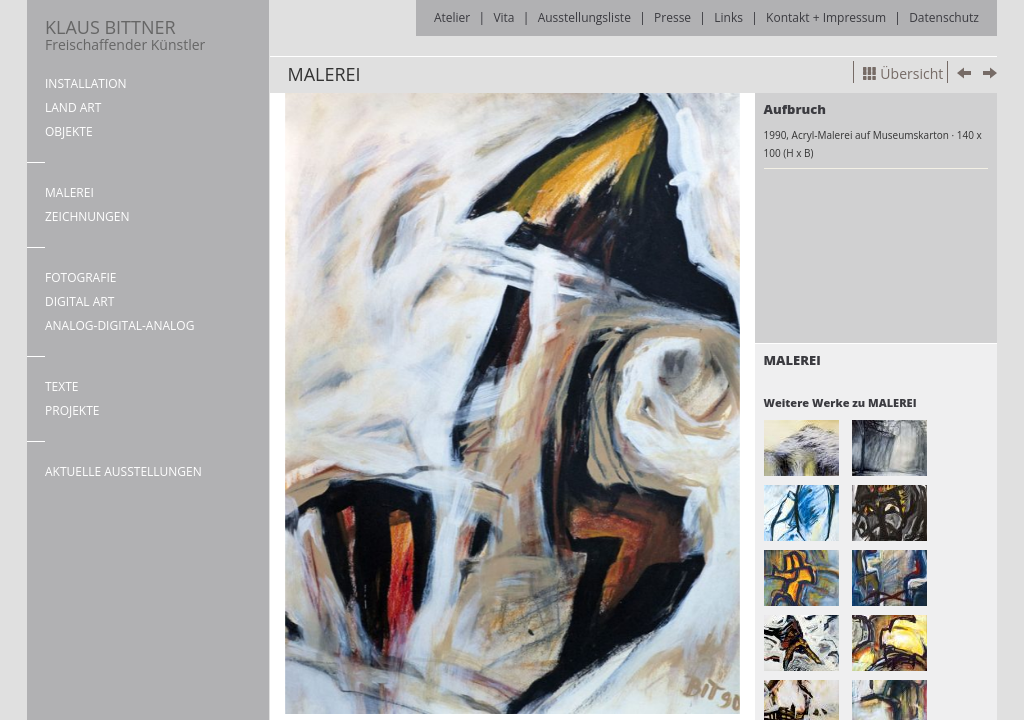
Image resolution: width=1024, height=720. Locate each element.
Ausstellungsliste (584, 17)
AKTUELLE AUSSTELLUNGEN (123, 471)
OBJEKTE (69, 131)
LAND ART (73, 107)
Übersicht (903, 73)
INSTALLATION (86, 83)
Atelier (452, 17)
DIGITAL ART (79, 301)
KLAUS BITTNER (125, 34)
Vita (503, 17)
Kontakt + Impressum (826, 17)
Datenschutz (944, 17)
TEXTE (62, 386)
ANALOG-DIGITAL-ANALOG (119, 325)
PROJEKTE (72, 410)
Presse (672, 17)
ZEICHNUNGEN (87, 216)
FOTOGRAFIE (80, 277)
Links (728, 17)
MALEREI (69, 192)
